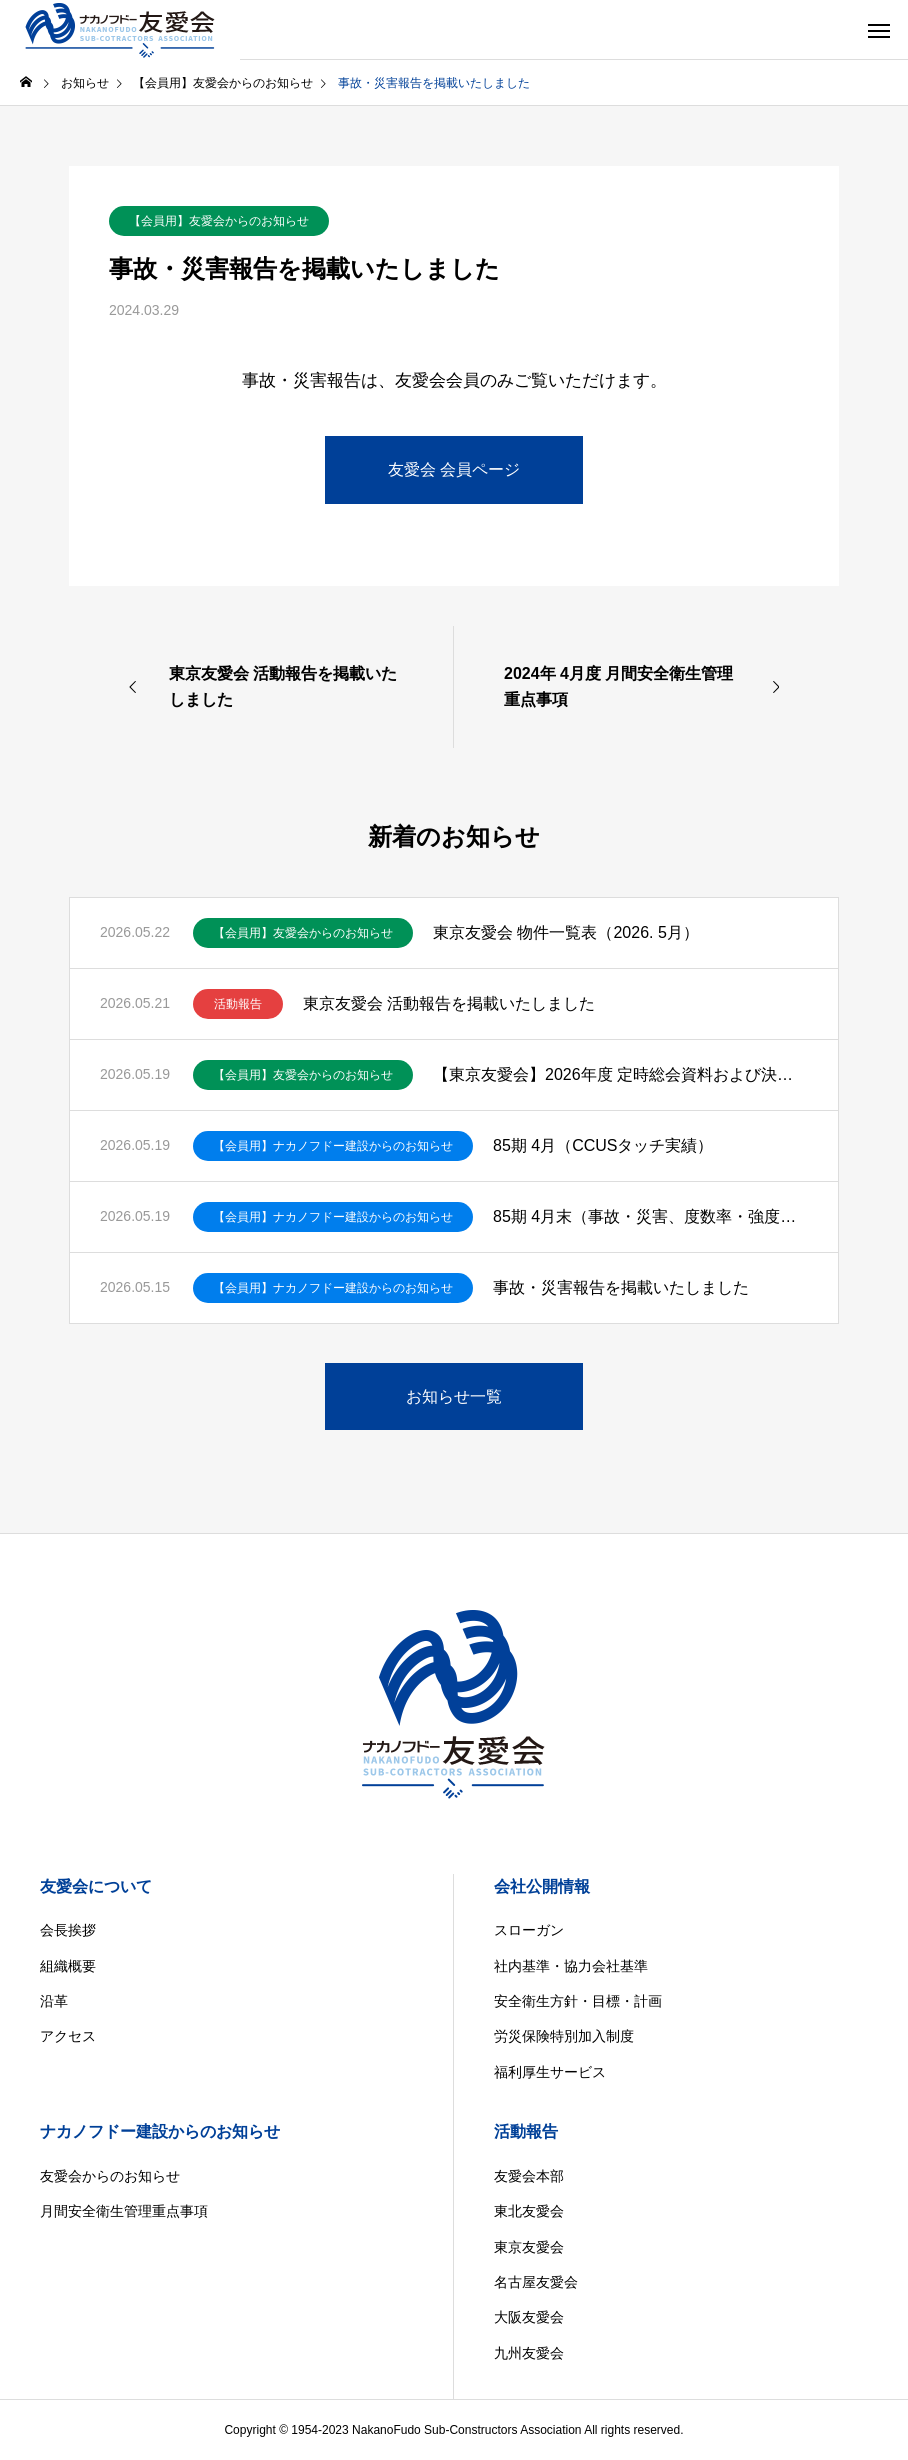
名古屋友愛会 (536, 2282)
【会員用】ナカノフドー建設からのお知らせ (333, 1146)
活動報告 (238, 1004)
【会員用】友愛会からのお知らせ (219, 221)
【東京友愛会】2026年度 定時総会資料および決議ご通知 (620, 1074)
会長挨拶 (68, 1930)
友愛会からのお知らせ (110, 2176)
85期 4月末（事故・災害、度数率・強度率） (650, 1216)
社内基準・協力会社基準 (571, 1966)
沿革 (54, 2001)
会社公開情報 (542, 1886)
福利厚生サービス (550, 2072)
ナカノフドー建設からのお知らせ (160, 2131)
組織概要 (68, 1966)
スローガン (529, 1930)
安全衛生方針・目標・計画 (578, 2001)
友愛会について (96, 1886)
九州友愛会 (529, 2353)
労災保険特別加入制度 (564, 2036)
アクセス (68, 2036)
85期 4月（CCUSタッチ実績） (603, 1145)
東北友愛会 (529, 2211)
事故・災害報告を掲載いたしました (621, 1287)
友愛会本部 (529, 2176)
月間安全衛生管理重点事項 (124, 2211)
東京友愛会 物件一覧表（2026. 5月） (566, 932)
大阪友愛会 (529, 2317)
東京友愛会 (529, 2247)
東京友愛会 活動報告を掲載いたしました (449, 1003)
